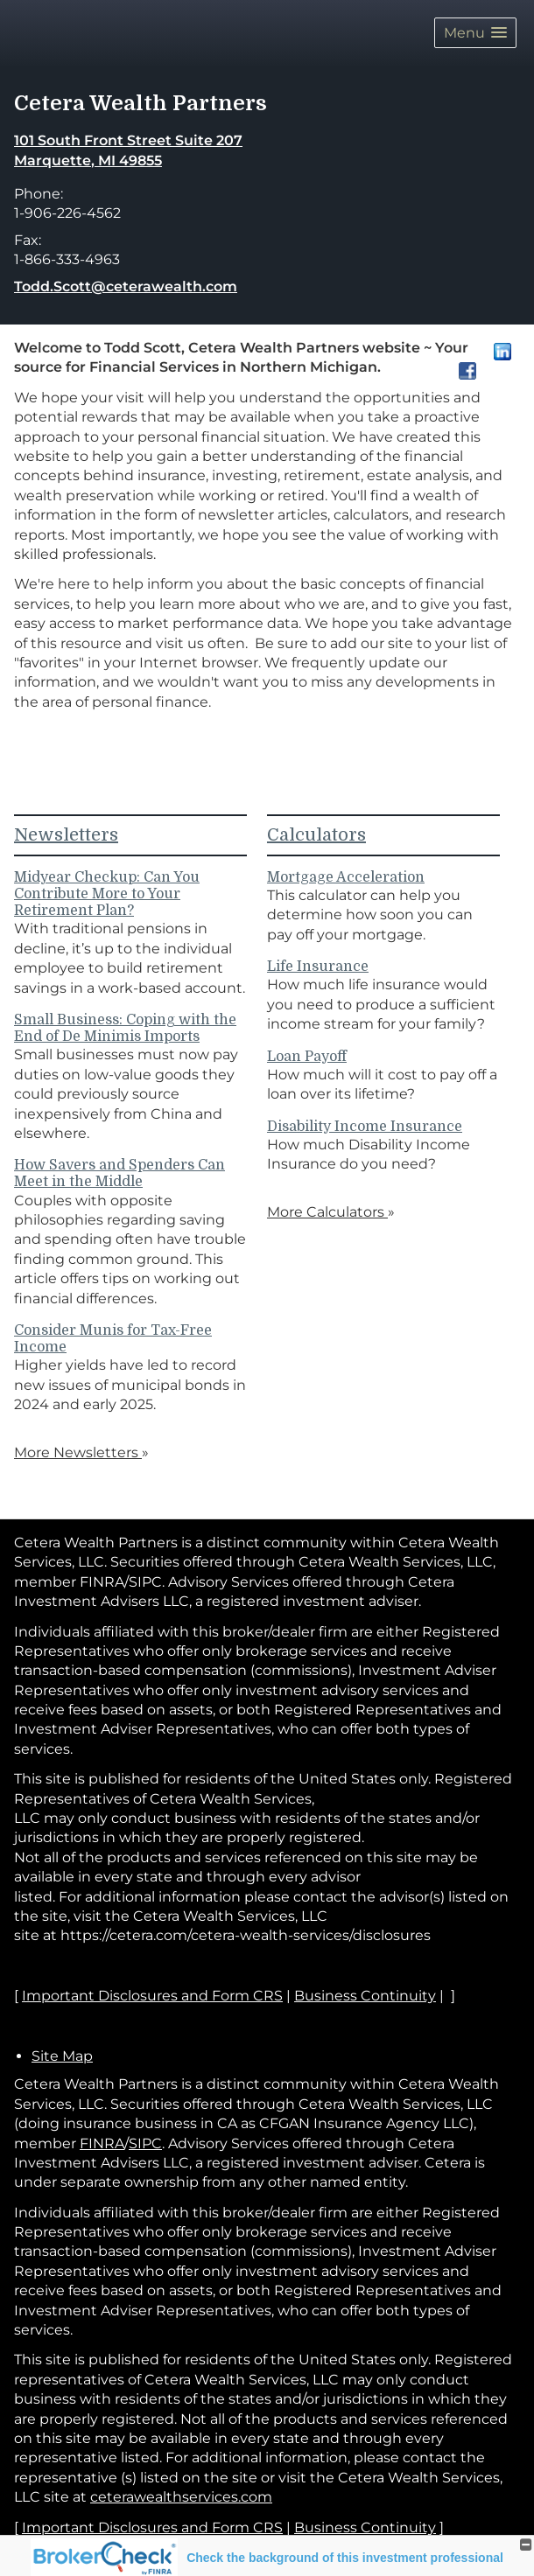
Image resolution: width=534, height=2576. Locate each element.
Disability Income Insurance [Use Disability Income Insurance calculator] (364, 1126)
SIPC (145, 2143)
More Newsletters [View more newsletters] (81, 1452)
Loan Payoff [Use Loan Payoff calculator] (307, 1057)
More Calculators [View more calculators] (331, 1212)
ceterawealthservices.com (181, 2497)
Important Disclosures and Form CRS (152, 2527)
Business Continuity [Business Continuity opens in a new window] (365, 1995)
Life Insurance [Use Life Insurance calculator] (318, 966)
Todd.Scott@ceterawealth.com (125, 286)
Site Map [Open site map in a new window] (62, 2056)
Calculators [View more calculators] (316, 835)
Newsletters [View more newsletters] (66, 835)
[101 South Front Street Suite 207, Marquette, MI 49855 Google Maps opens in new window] (128, 151)
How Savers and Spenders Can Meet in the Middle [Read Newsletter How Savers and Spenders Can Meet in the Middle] (119, 1173)
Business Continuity (365, 2527)
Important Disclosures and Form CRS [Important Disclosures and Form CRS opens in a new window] (152, 1995)
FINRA (102, 2143)
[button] (475, 32)
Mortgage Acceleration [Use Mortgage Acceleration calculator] (346, 877)
